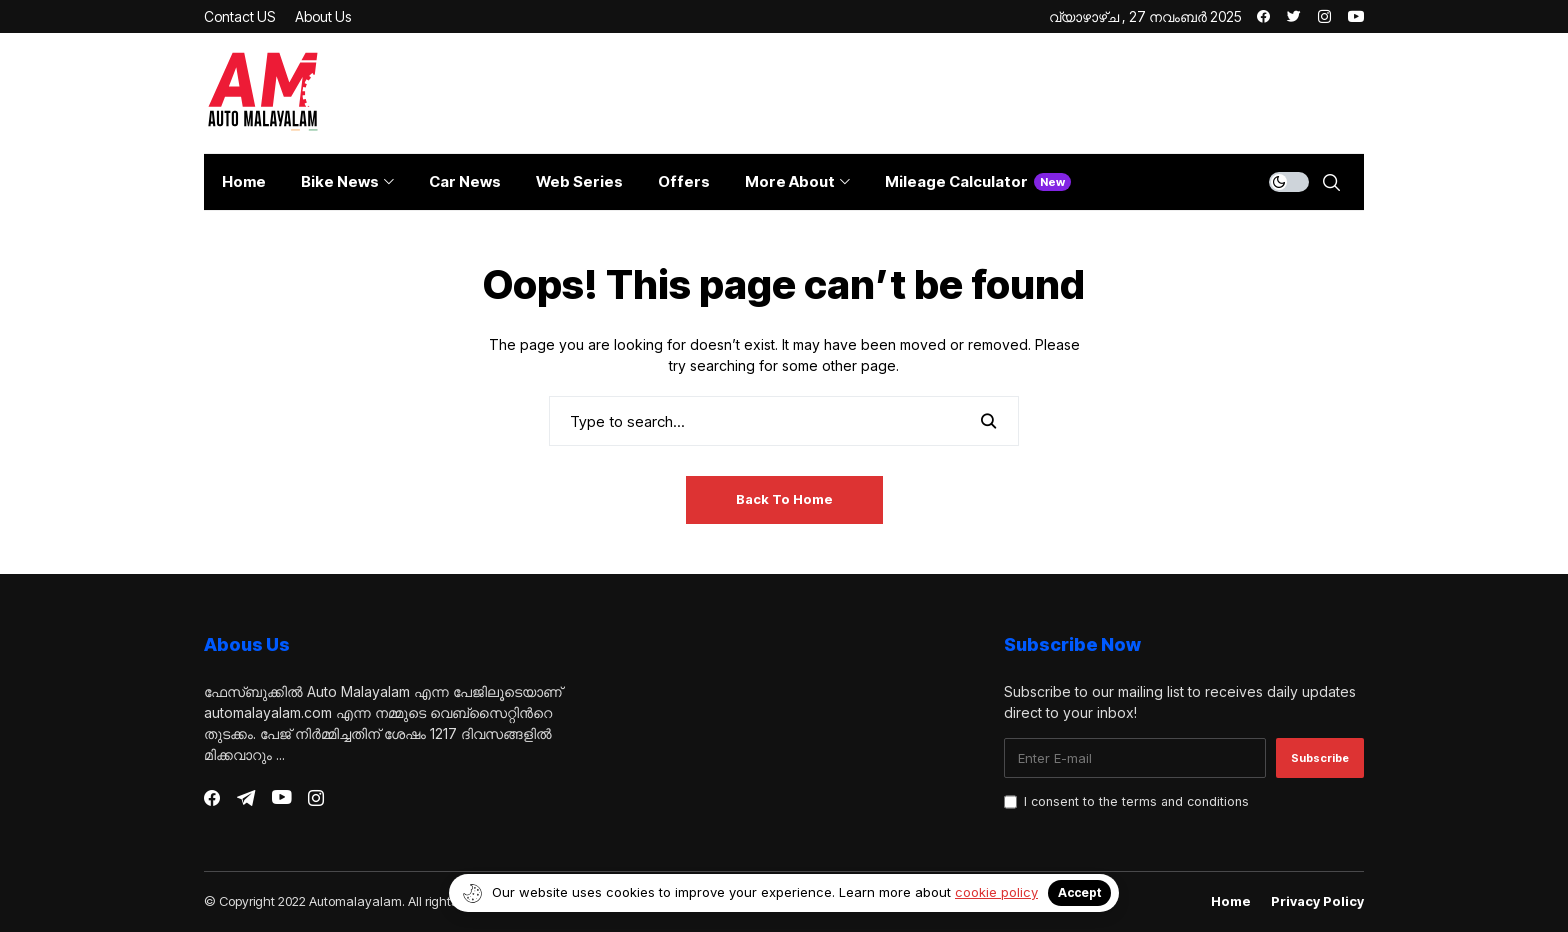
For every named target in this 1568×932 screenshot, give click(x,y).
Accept (1079, 892)
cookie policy (996, 892)
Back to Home (784, 499)
